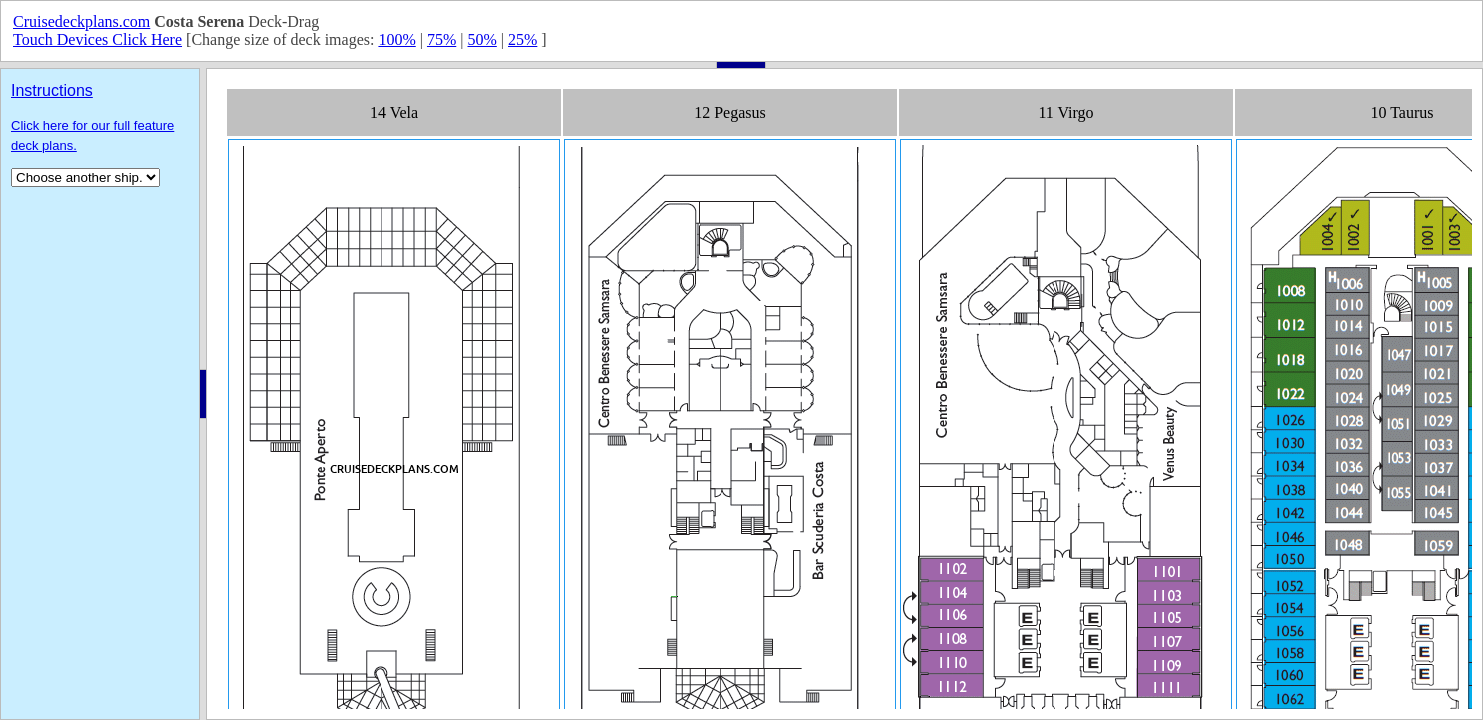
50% (481, 39)
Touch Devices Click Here (97, 39)
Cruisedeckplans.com (81, 21)
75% (441, 39)
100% (396, 39)
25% (522, 39)
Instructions (52, 90)
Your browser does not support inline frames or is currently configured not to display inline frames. (844, 394)
